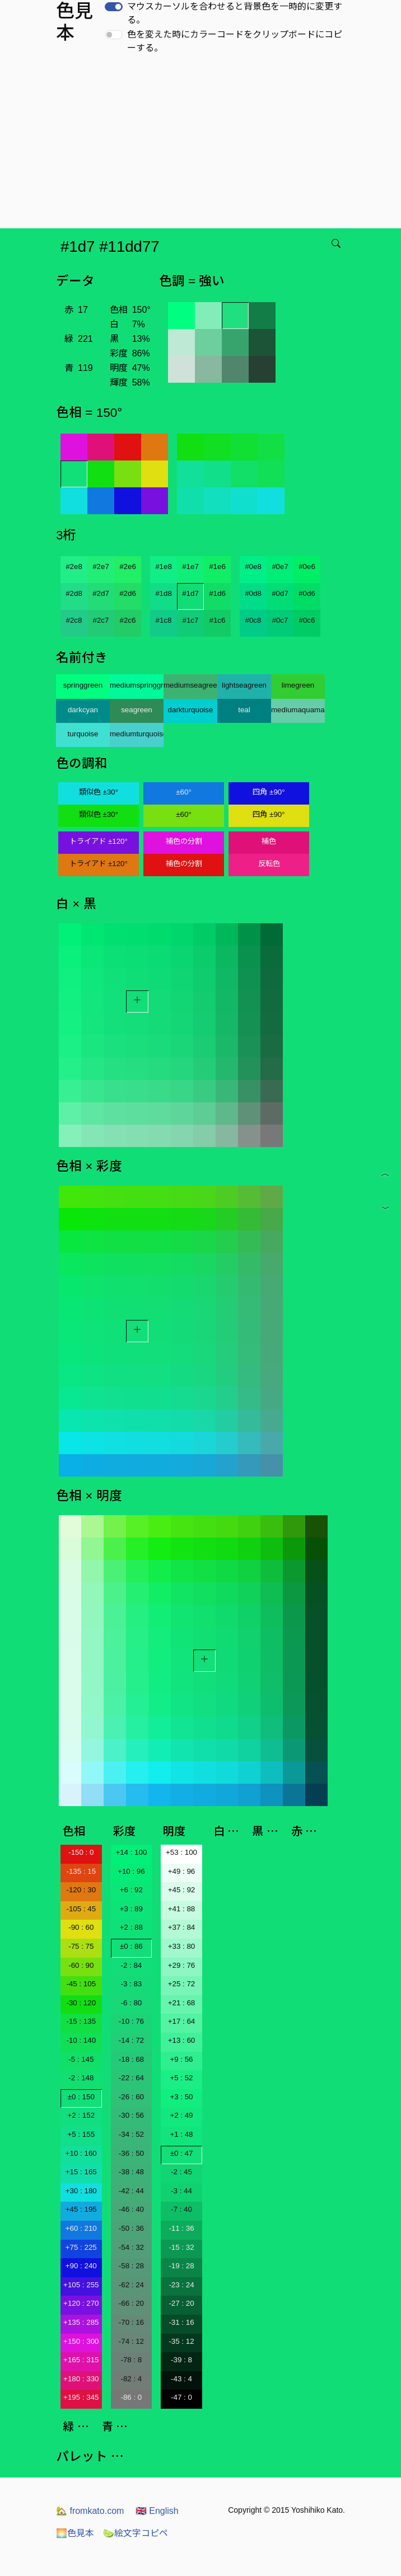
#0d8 (253, 593)
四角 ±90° (269, 792)
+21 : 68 (181, 2003)
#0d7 (280, 593)
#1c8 (164, 620)
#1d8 (163, 593)
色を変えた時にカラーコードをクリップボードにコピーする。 (234, 41)
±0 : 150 (81, 2097)
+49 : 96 (181, 1871)
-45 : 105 (81, 1984)
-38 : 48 (131, 2172)
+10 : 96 (131, 1871)
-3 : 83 (131, 1984)
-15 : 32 (181, 2247)
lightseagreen (244, 685)
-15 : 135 (81, 2021)
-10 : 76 (131, 2021)
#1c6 (217, 620)
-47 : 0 (181, 2397)
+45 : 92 (181, 1890)
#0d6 (307, 593)
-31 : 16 (181, 2322)
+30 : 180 (81, 2191)
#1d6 (217, 593)
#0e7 (280, 566)
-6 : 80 (131, 2003)
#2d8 (74, 593)
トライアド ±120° (98, 841)
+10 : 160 (81, 2153)
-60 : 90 (81, 1965)
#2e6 (127, 566)
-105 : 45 (81, 1909)
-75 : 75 (81, 1946)
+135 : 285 (81, 2322)
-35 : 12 (181, 2341)
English (157, 2511)
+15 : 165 (81, 2172)
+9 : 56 (181, 2059)
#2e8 (74, 566)
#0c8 (253, 620)
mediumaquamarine (298, 710)
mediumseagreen (190, 685)
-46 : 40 (131, 2209)
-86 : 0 (131, 2397)
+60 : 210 (81, 2228)
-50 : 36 (131, 2228)
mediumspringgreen (137, 685)
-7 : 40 (181, 2209)
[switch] (114, 6)
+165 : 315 (81, 2360)
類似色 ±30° (98, 792)
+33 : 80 (181, 1946)
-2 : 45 (181, 2172)
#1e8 (163, 566)
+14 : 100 (131, 1852)
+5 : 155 (81, 2134)
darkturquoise (190, 710)
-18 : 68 (131, 2059)
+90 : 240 (81, 2266)
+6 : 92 (131, 1890)
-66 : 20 (131, 2303)
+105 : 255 (81, 2285)
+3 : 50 (181, 2097)
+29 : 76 (181, 1965)
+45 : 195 (81, 2209)
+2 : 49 (181, 2115)
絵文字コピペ (135, 2533)
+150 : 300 (81, 2341)
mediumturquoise (137, 734)
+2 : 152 (81, 2115)
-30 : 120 (81, 2003)
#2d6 (127, 593)
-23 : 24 (181, 2285)
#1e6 (217, 566)
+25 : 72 (181, 1984)
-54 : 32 (131, 2247)
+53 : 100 (181, 1852)
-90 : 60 (81, 1927)
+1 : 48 (181, 2134)
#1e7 (190, 566)
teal (244, 710)
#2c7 (101, 620)
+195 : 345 (81, 2397)
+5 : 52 (181, 2078)
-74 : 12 (131, 2341)
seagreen (136, 710)
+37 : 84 (181, 1927)
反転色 (269, 863)
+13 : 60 (181, 2040)
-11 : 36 (181, 2228)
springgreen (82, 685)
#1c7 (191, 620)
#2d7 (100, 593)
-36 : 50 (131, 2153)
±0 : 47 (181, 2153)
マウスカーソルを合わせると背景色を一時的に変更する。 (234, 13)
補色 (269, 841)
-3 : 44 (181, 2191)
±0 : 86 (131, 1946)
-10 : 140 (81, 2040)
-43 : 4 (181, 2379)
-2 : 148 (81, 2078)
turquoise (83, 734)
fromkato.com (90, 2511)
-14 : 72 (131, 2040)
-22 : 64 (131, 2078)
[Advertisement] (203, 144)
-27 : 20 (181, 2303)
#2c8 (74, 620)
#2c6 (128, 620)
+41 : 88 (181, 1909)
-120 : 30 (81, 1890)
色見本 (75, 2533)
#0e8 (253, 566)
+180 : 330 (81, 2379)
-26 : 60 (131, 2097)
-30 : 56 (131, 2115)
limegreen (298, 685)
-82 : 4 (131, 2379)
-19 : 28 (181, 2266)
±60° (183, 792)
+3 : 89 (131, 1909)
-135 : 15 (81, 1871)
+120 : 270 (81, 2303)
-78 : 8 (131, 2360)
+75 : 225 (81, 2247)
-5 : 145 (81, 2059)
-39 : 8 (181, 2360)
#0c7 (280, 620)
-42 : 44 (131, 2191)
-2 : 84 (131, 1965)
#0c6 (307, 620)
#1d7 (190, 593)
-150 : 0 (81, 1852)
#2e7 (100, 566)
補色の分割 (184, 841)
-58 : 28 (131, 2266)
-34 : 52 (131, 2134)
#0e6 (307, 566)
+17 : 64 (181, 2021)
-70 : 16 (131, 2322)
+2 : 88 (131, 1927)
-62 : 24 (131, 2285)
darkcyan (83, 710)
